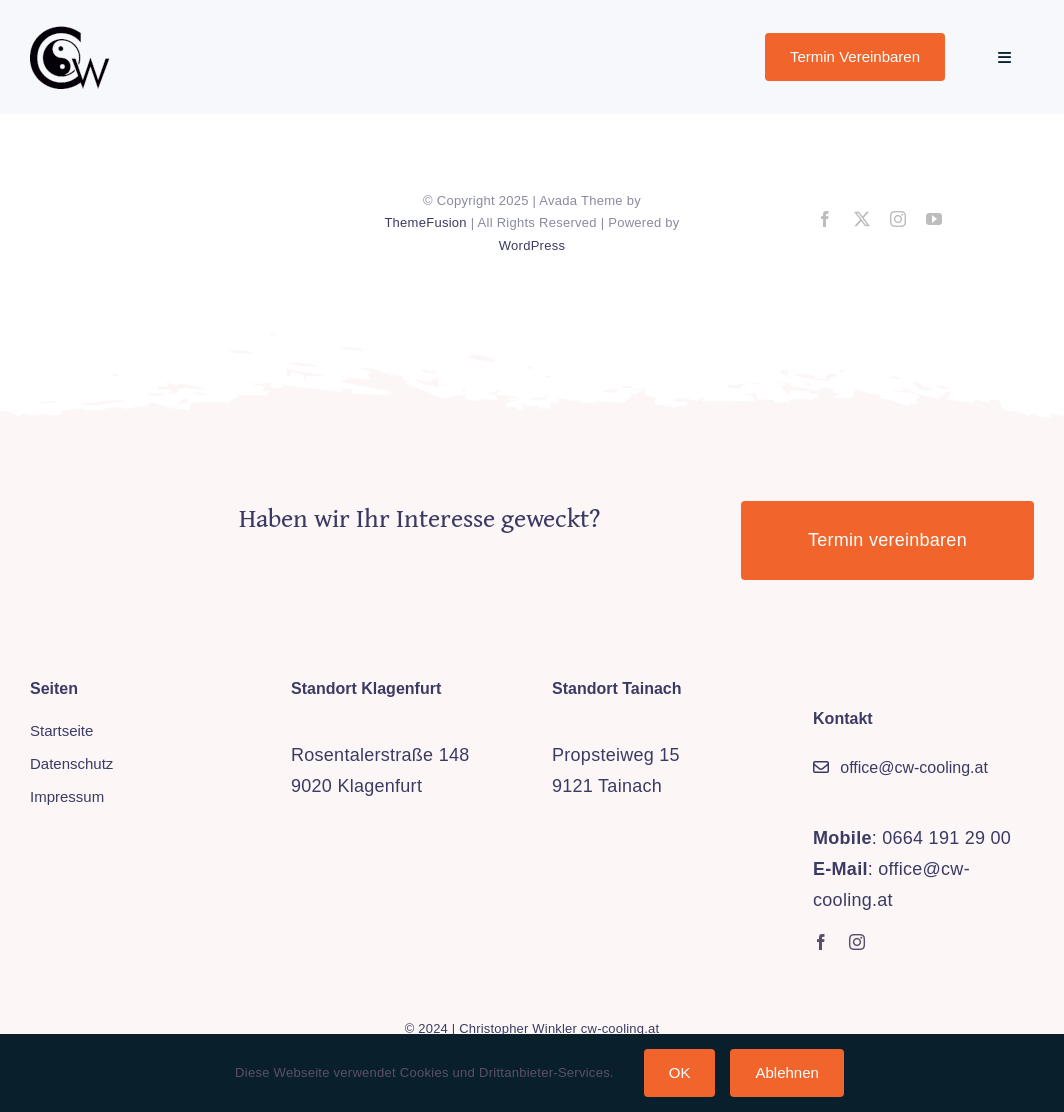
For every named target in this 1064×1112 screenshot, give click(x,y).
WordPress (532, 245)
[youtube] (934, 219)
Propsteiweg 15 (616, 755)
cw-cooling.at (620, 1028)
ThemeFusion (425, 222)
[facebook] (825, 219)
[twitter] (862, 219)
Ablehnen (786, 1072)
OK (680, 1072)
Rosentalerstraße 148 (380, 755)
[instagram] (898, 219)
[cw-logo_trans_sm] (70, 34)
